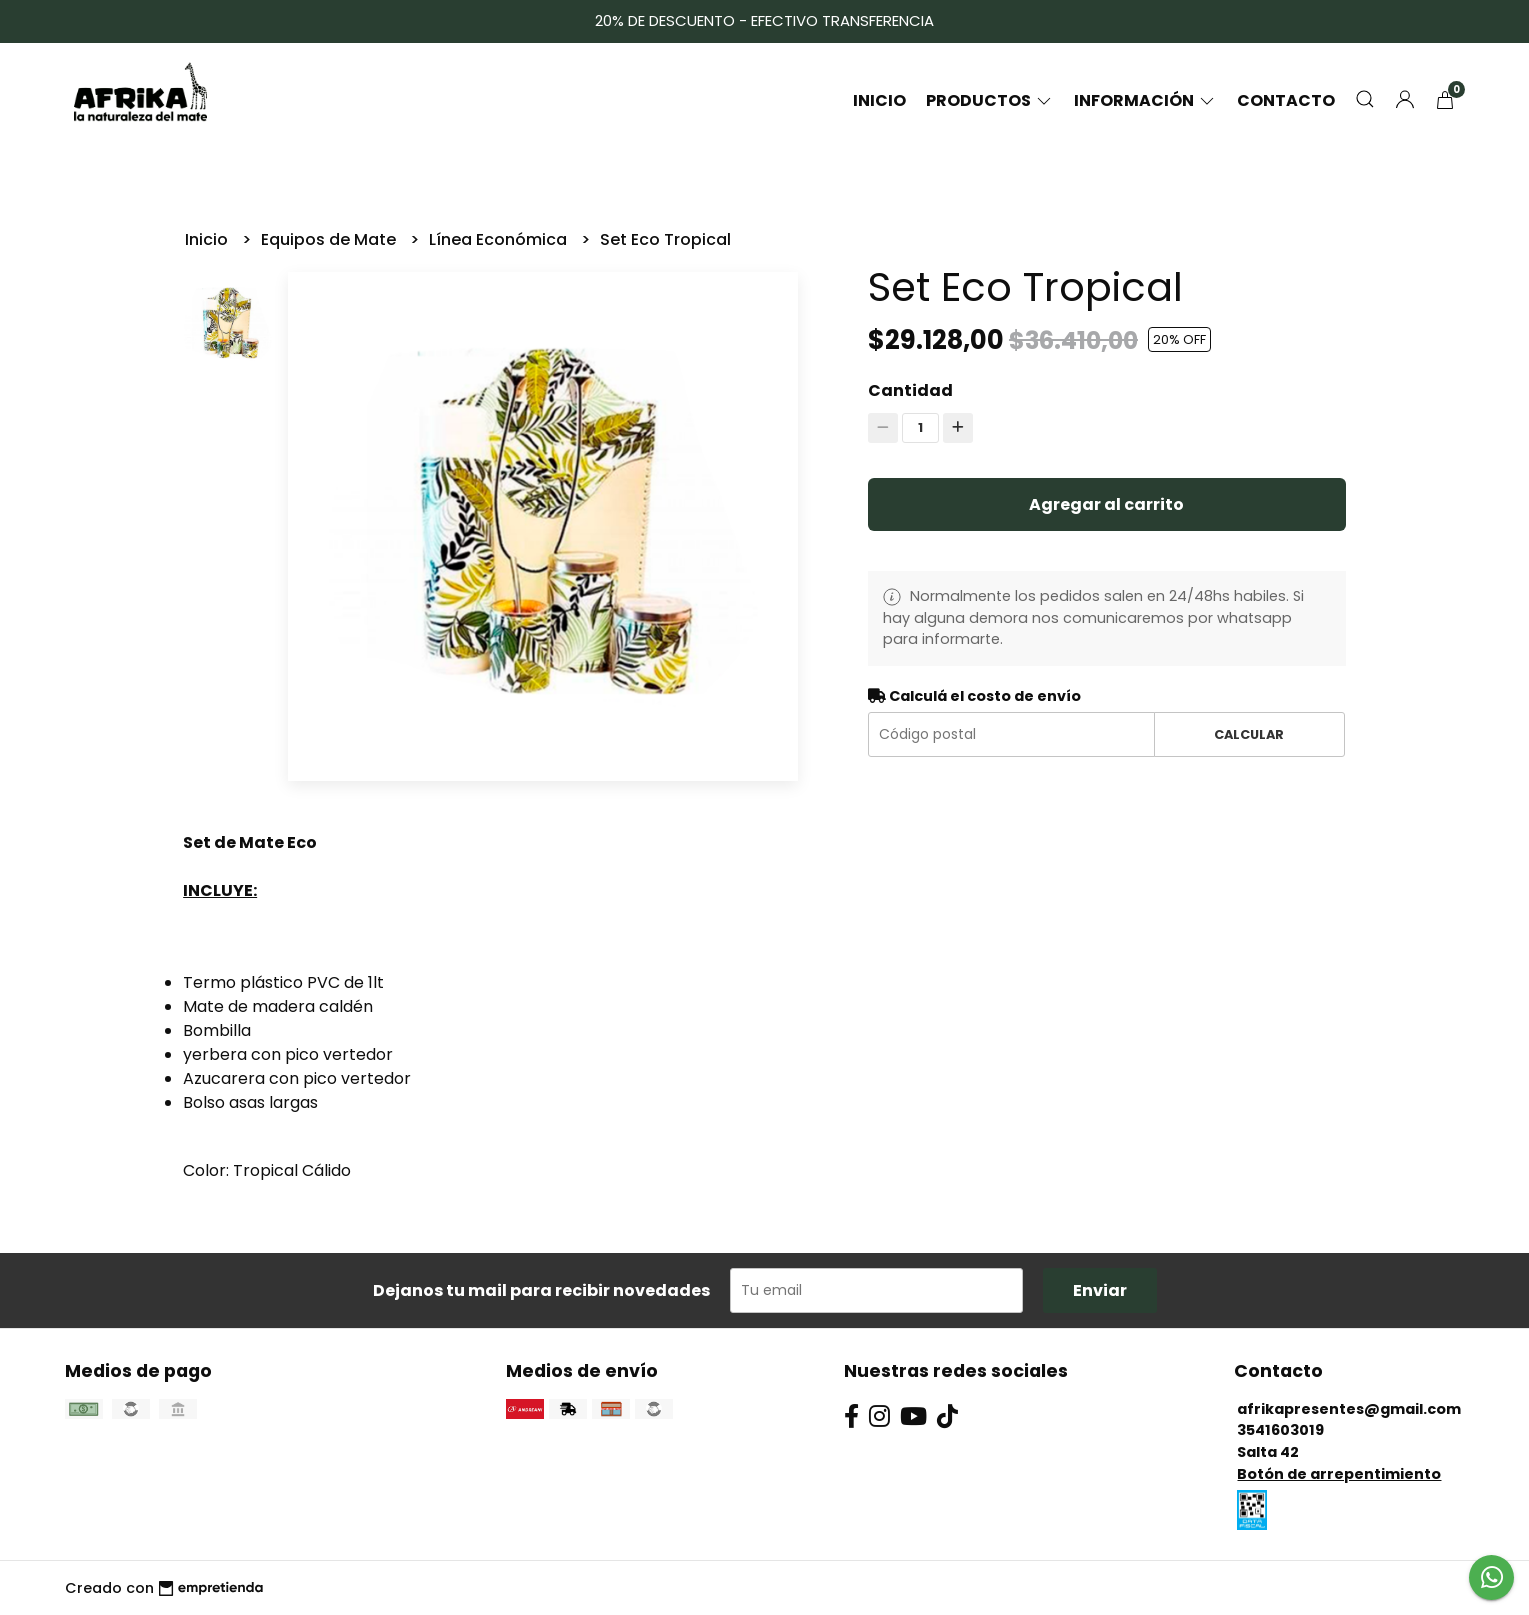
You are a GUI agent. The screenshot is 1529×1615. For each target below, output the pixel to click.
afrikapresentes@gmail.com (1349, 1409)
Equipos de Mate (330, 239)
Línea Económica (500, 239)
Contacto (1286, 100)
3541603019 (1280, 1430)
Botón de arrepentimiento (1339, 1474)
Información (1145, 100)
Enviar (1100, 1290)
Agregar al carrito (1106, 504)
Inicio (879, 100)
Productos (990, 100)
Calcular (1249, 734)
